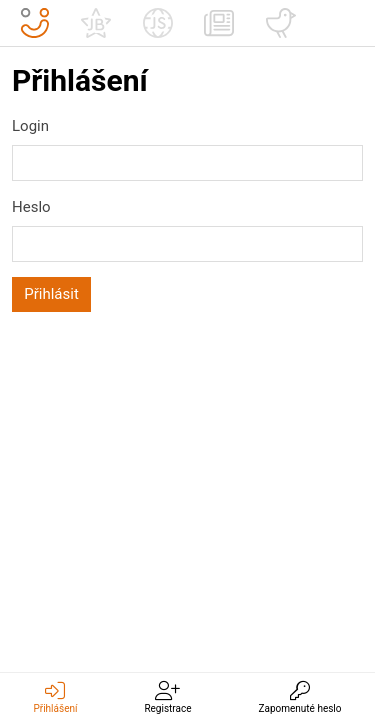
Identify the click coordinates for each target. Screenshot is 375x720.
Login (30, 126)
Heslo (31, 207)
